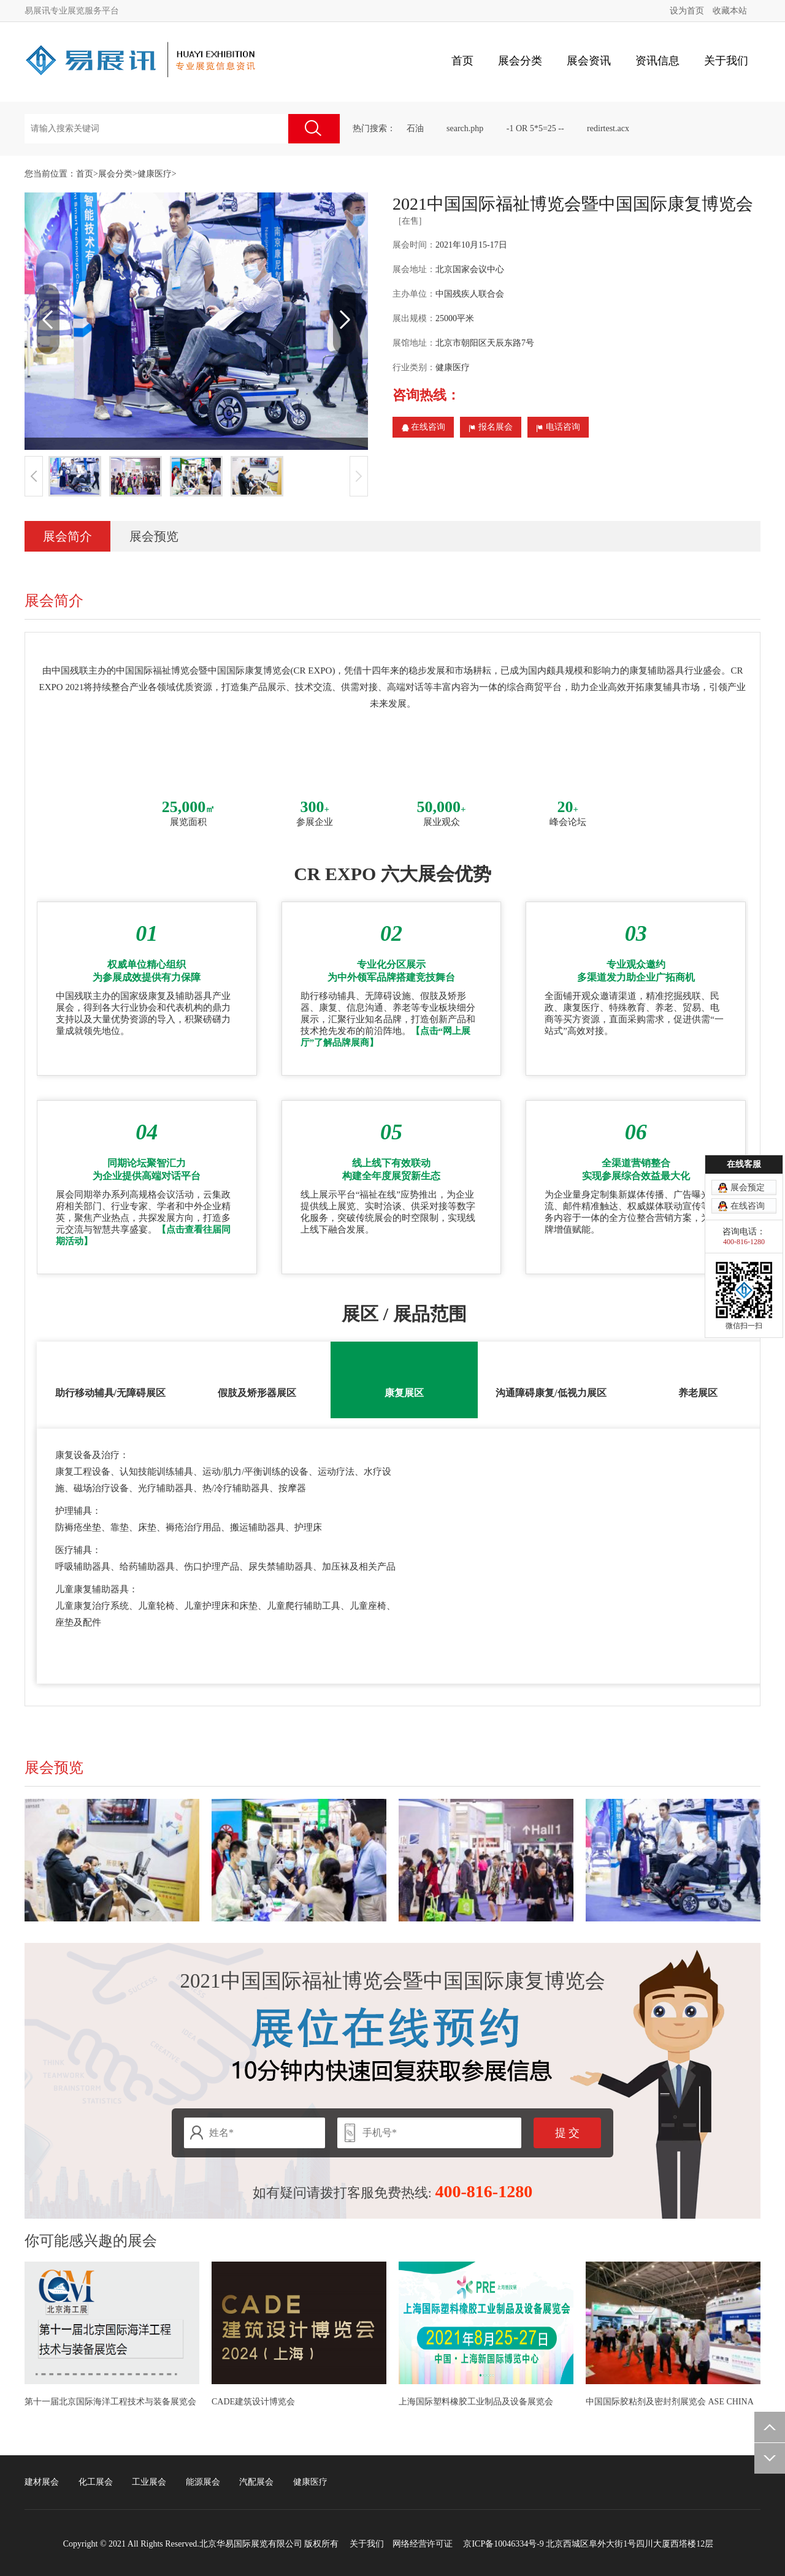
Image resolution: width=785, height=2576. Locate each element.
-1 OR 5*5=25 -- (535, 128)
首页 (462, 61)
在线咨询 (423, 424)
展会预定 (747, 1229)
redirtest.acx (608, 128)
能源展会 (203, 2482)
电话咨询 (558, 424)
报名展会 (491, 424)
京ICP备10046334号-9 (503, 2543)
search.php (464, 128)
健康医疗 (154, 173)
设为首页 (687, 10)
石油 (415, 128)
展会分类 (115, 173)
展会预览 (153, 536)
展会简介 (67, 536)
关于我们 (367, 2543)
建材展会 (42, 2482)
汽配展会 (256, 2482)
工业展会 (149, 2482)
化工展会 (95, 2482)
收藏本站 (730, 10)
